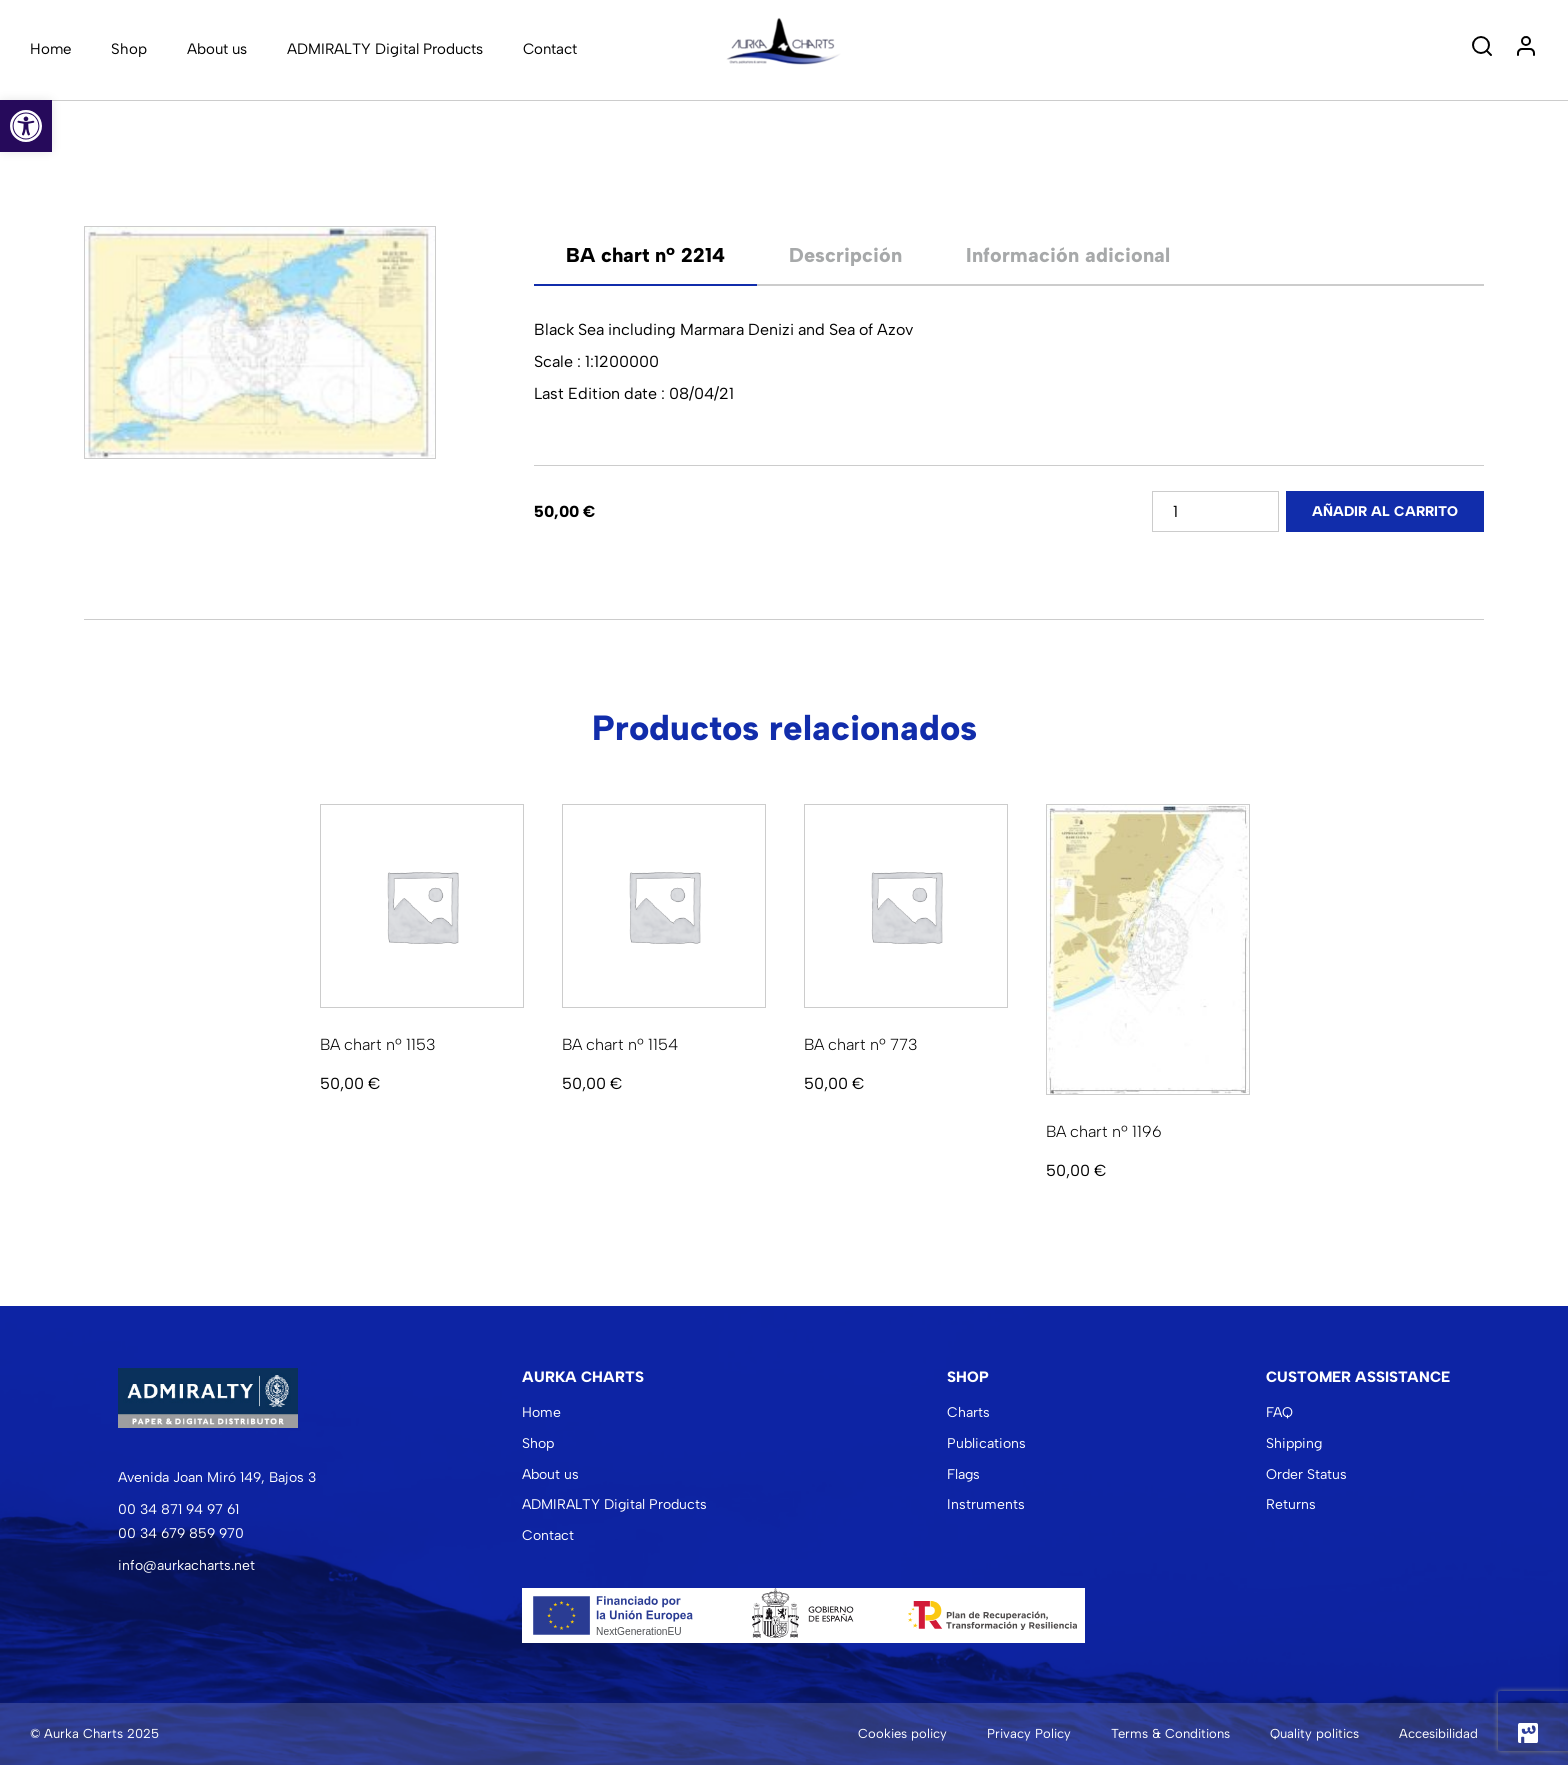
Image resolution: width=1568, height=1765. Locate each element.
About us (217, 49)
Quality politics (1314, 1733)
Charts (968, 1412)
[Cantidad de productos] (1215, 511)
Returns (1291, 1504)
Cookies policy (902, 1733)
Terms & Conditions (1170, 1733)
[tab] (645, 255)
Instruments (986, 1504)
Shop (129, 49)
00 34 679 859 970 (181, 1533)
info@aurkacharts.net (186, 1565)
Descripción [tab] (845, 255)
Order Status (1306, 1474)
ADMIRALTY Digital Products (385, 49)
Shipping (1294, 1443)
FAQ (1279, 1412)
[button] (26, 126)
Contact (550, 49)
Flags (963, 1474)
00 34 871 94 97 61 (178, 1509)
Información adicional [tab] (1068, 255)
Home (50, 49)
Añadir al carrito (1385, 511)
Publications (986, 1443)
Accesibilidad (1438, 1733)
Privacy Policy (1029, 1733)
